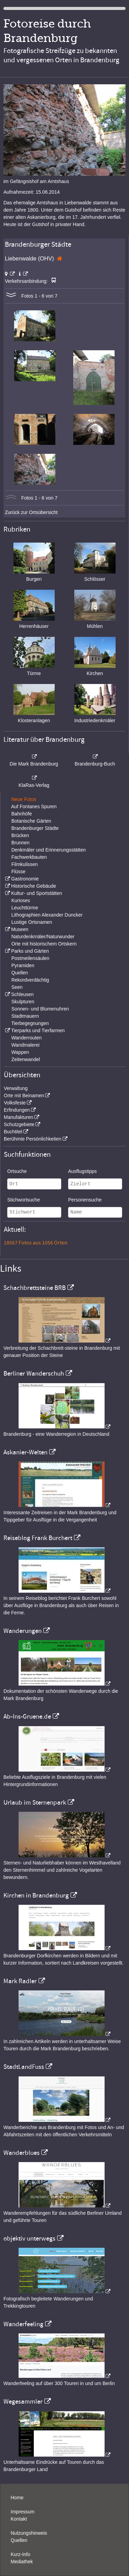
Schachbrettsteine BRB (34, 1288)
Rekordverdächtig (30, 980)
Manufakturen (18, 1117)
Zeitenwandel (25, 1059)
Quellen (19, 972)
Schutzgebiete (19, 1124)
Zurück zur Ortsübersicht (31, 512)
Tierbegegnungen (30, 1023)
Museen (19, 929)
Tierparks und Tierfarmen (38, 1030)
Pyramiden (22, 965)
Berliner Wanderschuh (33, 1373)
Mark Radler (20, 1981)
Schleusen (22, 994)
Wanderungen (22, 1631)
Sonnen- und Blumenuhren (40, 1009)
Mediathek (22, 2561)
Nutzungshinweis (29, 2533)
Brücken (20, 835)
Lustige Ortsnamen (31, 922)
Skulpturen (22, 1001)
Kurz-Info (20, 2554)
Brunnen (20, 842)
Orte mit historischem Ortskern (44, 944)
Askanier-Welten (25, 1452)
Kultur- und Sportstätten (36, 893)
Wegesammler (23, 2401)
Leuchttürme (24, 907)
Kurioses (20, 900)
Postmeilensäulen (30, 958)
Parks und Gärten (30, 951)
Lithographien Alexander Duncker (47, 915)
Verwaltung (16, 1088)
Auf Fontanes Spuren (33, 806)
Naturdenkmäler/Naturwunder (43, 936)
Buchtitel (13, 1131)
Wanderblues (21, 2153)
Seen (17, 987)
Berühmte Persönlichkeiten (32, 1139)
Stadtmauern (25, 1016)
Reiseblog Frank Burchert (37, 1538)
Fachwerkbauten (29, 857)
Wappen (20, 1052)
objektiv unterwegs (29, 2238)
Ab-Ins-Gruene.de (27, 1716)
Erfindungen (17, 1110)
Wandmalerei (25, 1045)
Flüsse (18, 871)
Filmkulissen (24, 864)
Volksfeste (15, 1102)
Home (17, 2497)
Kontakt (19, 2519)
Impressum (22, 2511)
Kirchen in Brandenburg (36, 1895)
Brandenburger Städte (35, 828)
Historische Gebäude (33, 886)
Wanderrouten (26, 1037)
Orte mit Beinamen (24, 1095)
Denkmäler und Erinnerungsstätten (48, 850)
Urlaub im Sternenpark (34, 1802)
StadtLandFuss (23, 2067)
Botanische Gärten (31, 821)
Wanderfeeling (23, 2324)
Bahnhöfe (21, 813)
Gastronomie (25, 878)
